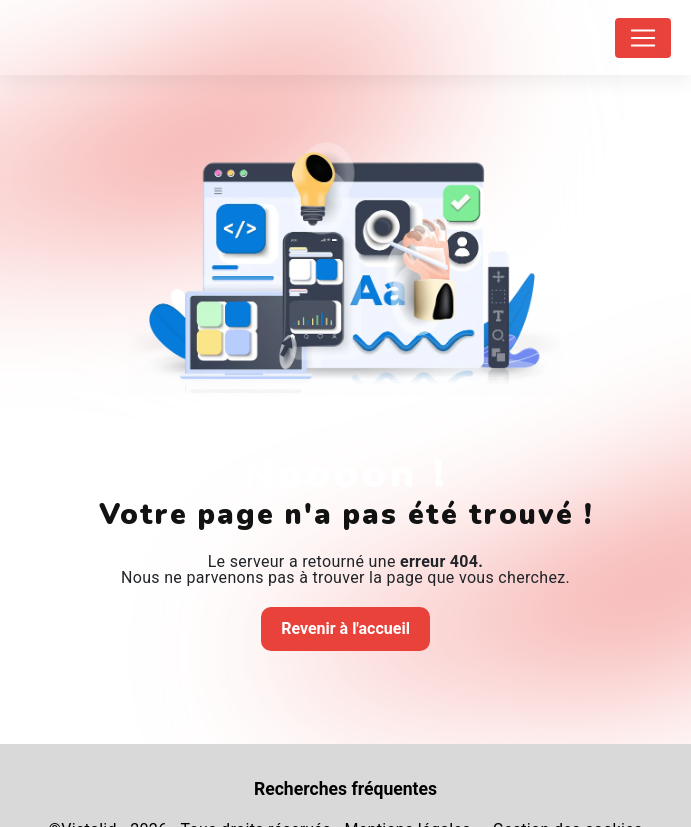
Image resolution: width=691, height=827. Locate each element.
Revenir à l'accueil (345, 628)
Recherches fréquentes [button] (345, 789)
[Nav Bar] (643, 38)
